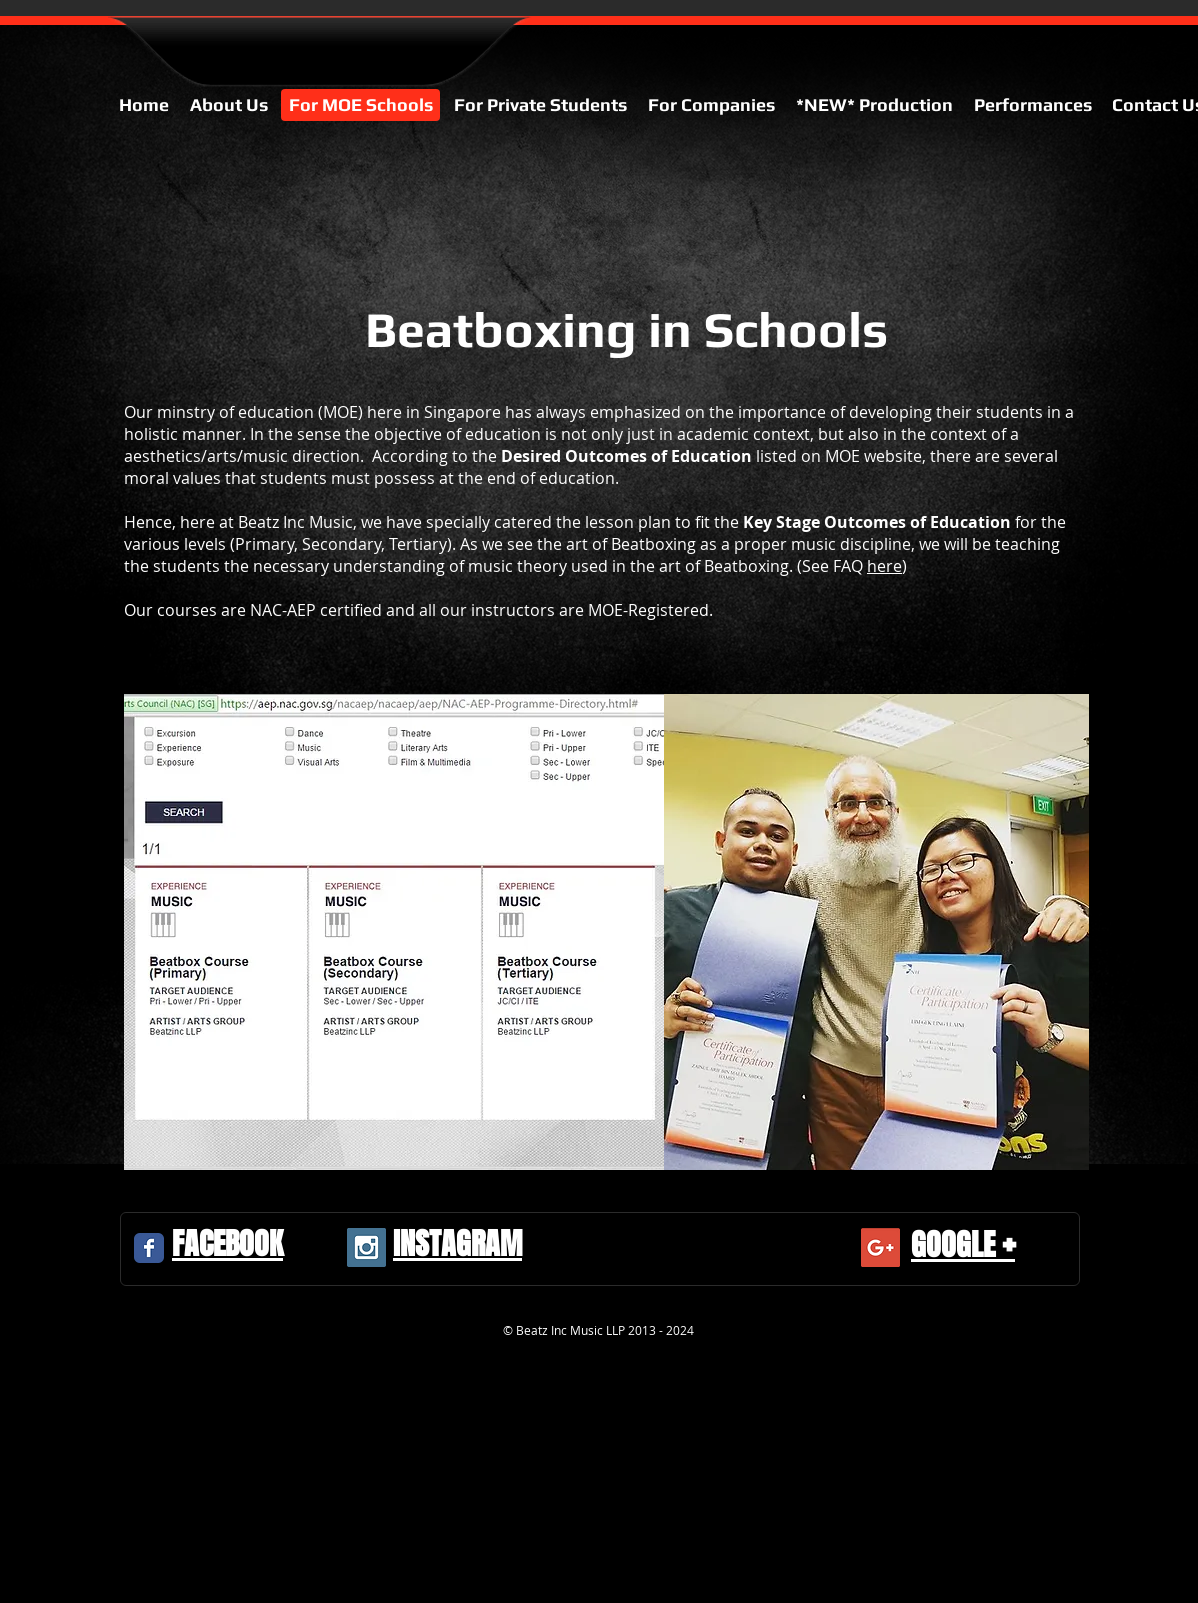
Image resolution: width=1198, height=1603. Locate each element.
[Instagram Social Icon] (366, 1247)
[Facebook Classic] (149, 1248)
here (884, 566)
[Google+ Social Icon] (880, 1247)
